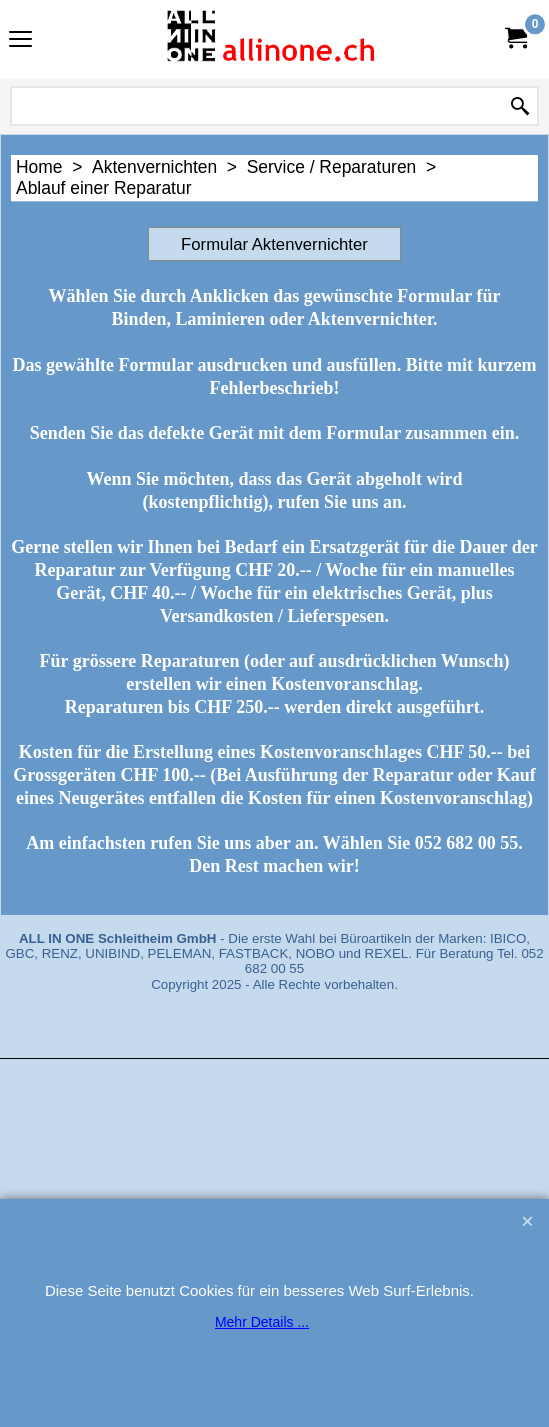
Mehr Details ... (262, 1322)
